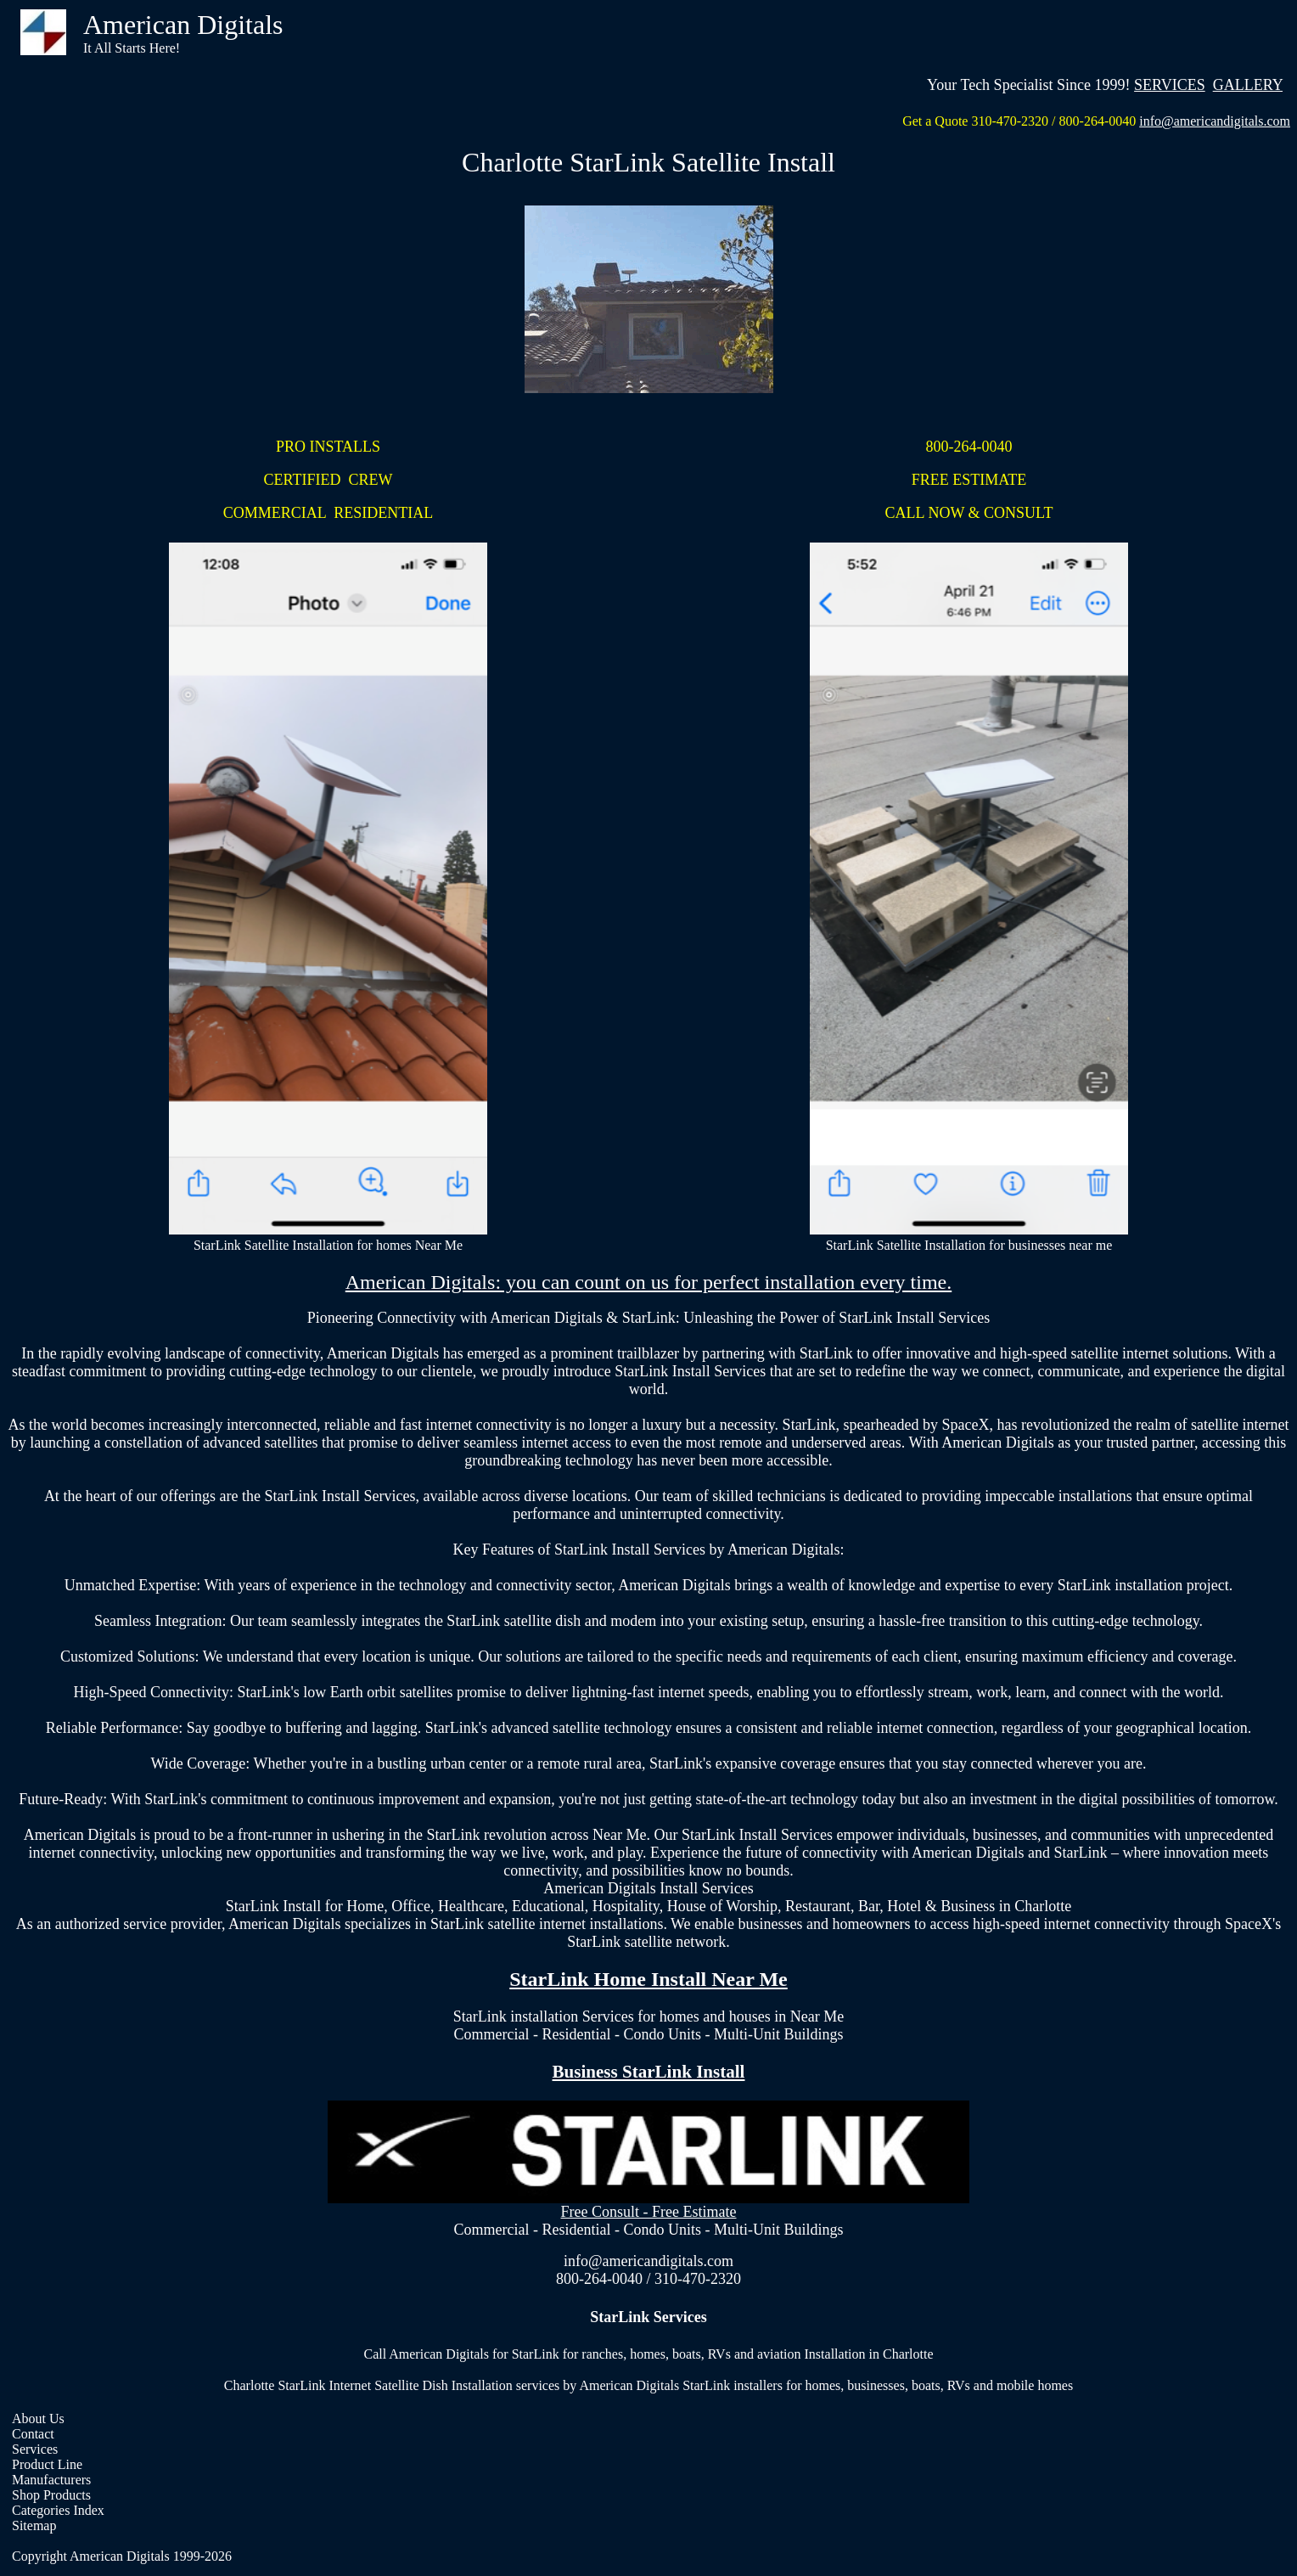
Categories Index (58, 2510)
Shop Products (51, 2495)
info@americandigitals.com (1214, 121)
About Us (38, 2418)
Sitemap (34, 2525)
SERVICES (1169, 84)
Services (35, 2449)
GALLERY (1248, 84)
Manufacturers (51, 2479)
